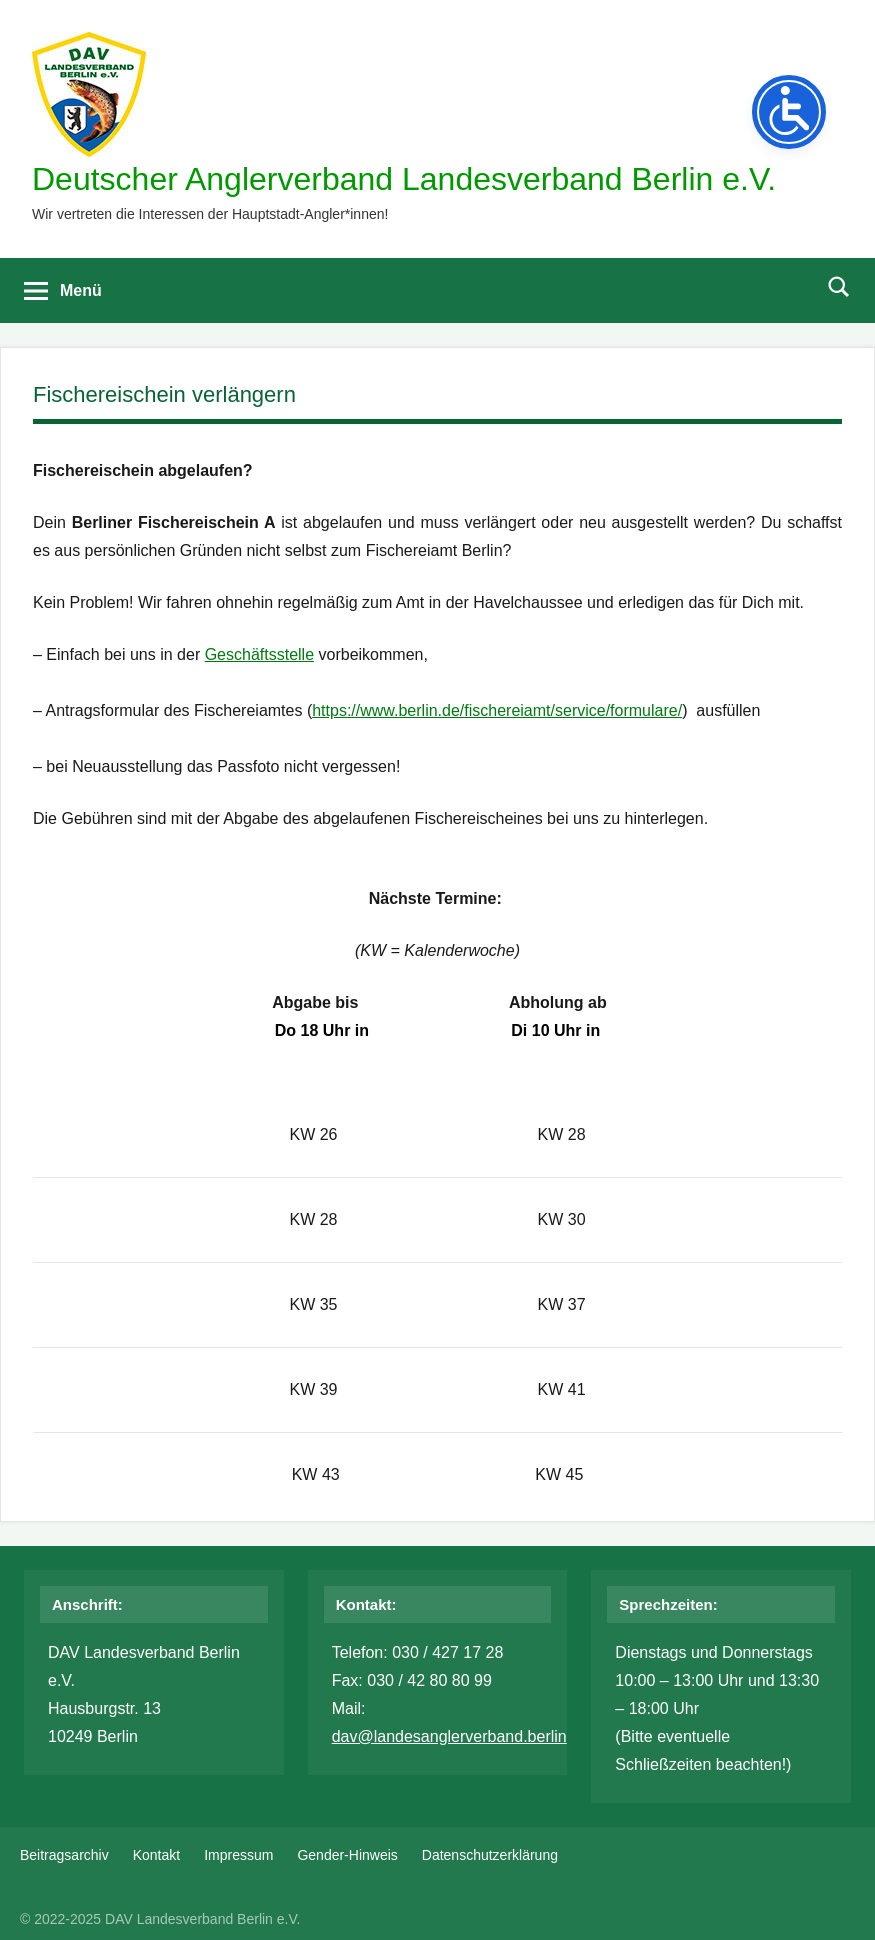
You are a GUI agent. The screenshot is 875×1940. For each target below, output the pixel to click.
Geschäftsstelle (259, 654)
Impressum (238, 1855)
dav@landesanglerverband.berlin (449, 1736)
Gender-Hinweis (347, 1855)
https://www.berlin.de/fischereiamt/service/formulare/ (497, 710)
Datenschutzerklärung (490, 1855)
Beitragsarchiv (64, 1855)
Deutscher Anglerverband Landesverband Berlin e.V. (404, 179)
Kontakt (156, 1855)
